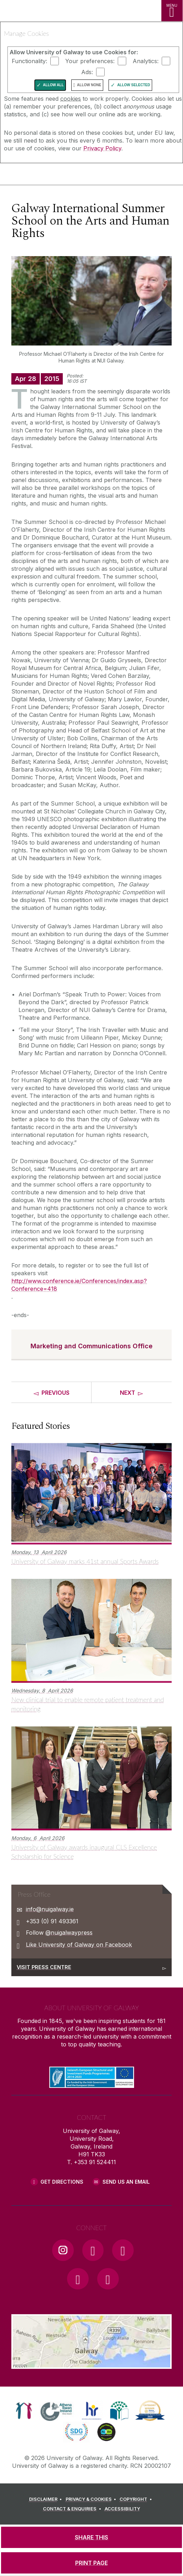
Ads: (87, 72)
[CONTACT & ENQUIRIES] (73, 2509)
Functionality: (29, 61)
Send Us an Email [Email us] (126, 2182)
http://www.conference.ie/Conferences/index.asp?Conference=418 (79, 1284)
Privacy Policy (102, 148)
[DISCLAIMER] (46, 2499)
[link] (24, 2410)
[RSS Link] (107, 2278)
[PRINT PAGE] (91, 2563)
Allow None (89, 85)
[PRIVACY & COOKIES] (92, 2499)
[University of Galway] (37, 175)
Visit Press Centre (44, 1967)
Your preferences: (90, 61)
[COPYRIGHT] (137, 2499)
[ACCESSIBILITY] (122, 2509)
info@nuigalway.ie (50, 1909)
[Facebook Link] (93, 2250)
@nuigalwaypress (69, 1932)
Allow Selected (133, 85)
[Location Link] (91, 2363)
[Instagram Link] (62, 2250)
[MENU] (172, 10)
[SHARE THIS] (91, 2537)
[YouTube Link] (122, 2250)
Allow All (53, 85)
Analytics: (146, 61)
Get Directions (61, 2182)
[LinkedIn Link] (77, 2278)
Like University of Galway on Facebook (79, 1944)
